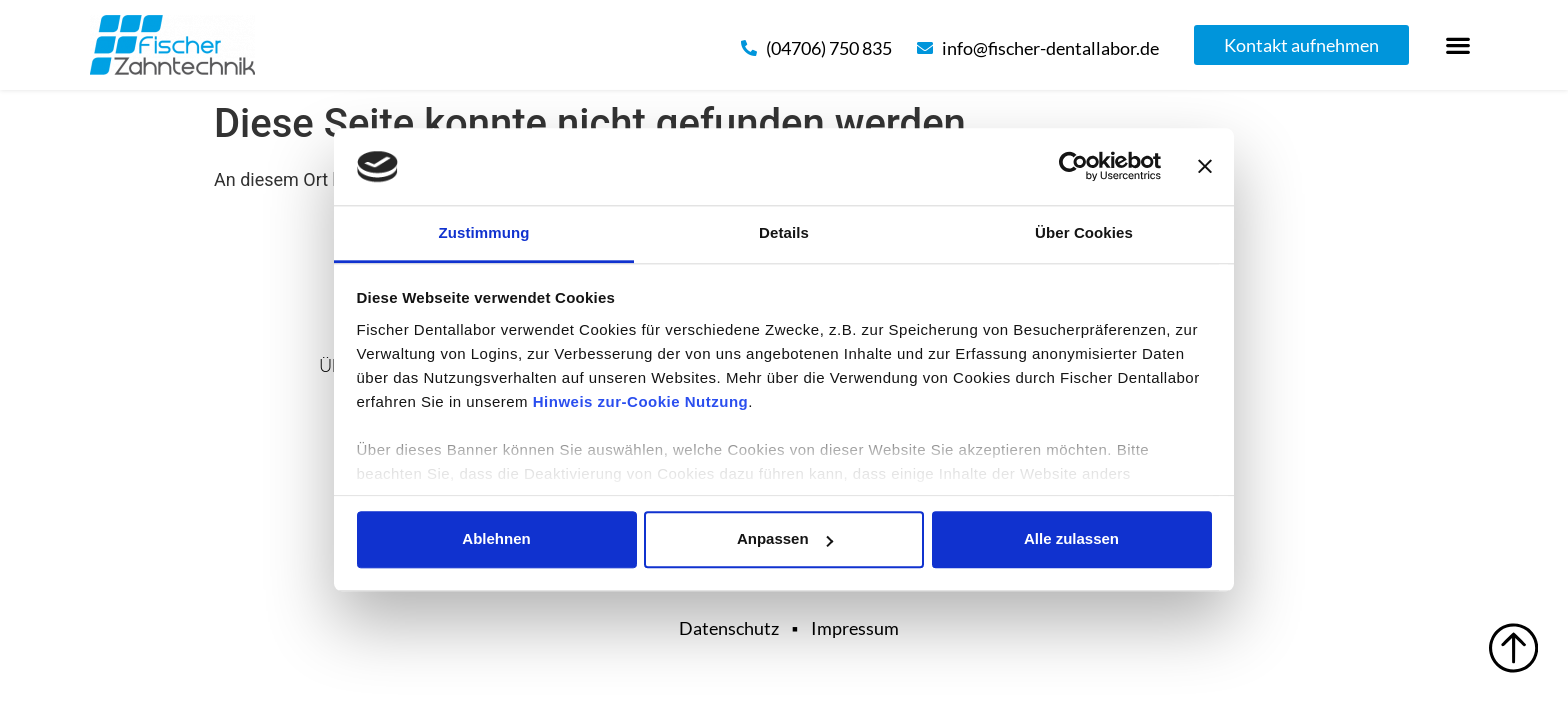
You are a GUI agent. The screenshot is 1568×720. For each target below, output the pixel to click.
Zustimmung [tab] (484, 232)
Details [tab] (784, 232)
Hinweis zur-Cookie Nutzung (641, 401)
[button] (1458, 45)
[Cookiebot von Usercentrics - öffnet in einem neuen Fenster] (1073, 167)
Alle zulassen (1071, 539)
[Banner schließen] (1205, 167)
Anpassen (785, 539)
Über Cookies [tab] (1084, 232)
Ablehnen (496, 539)
